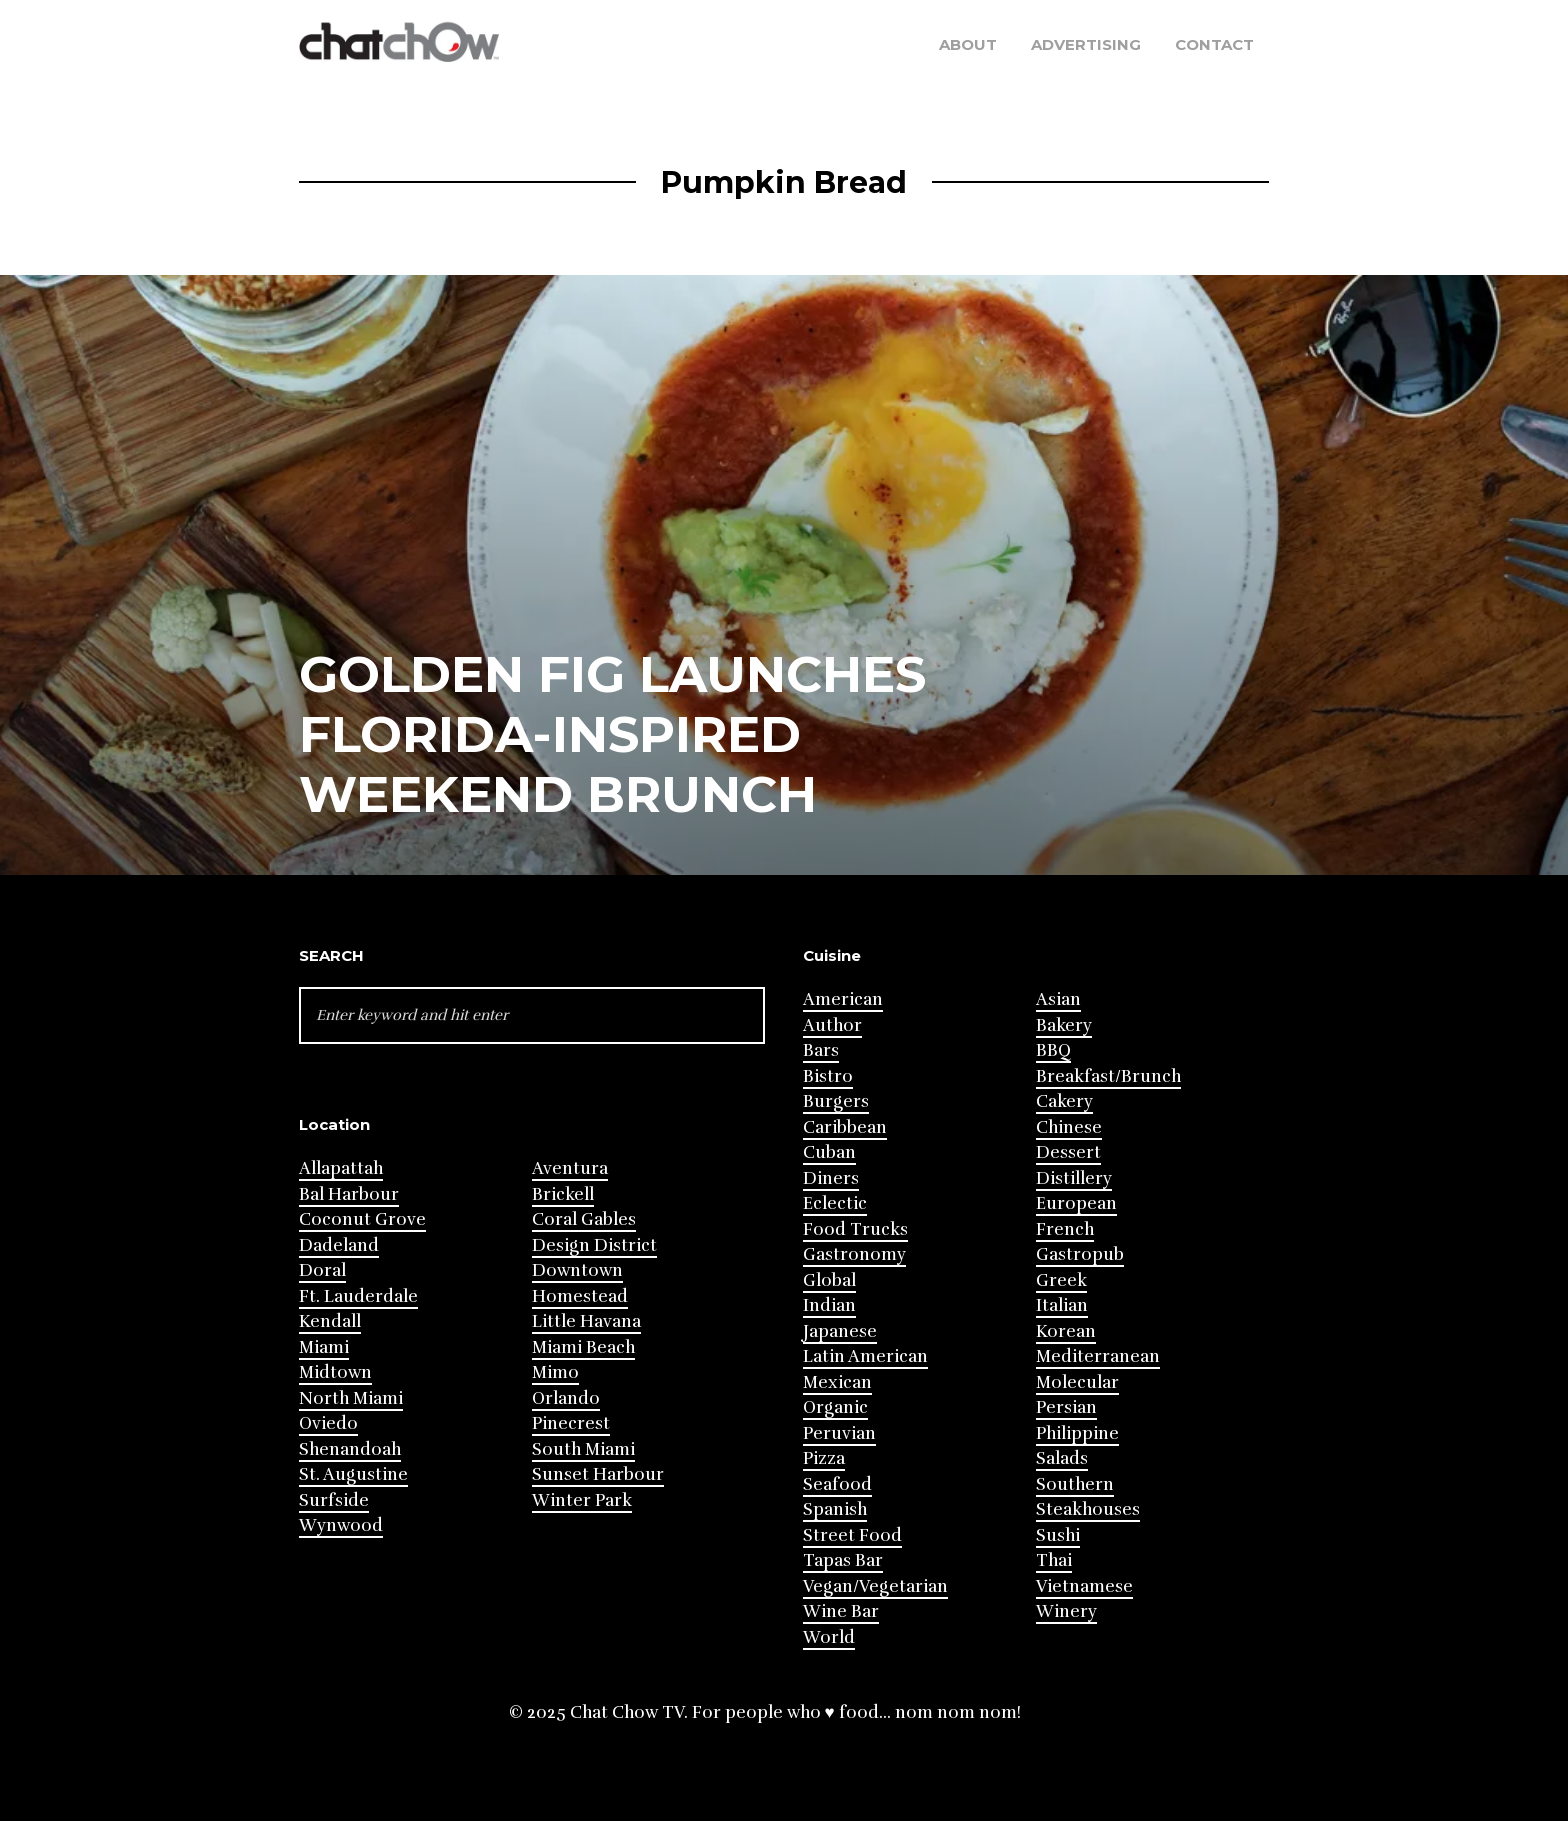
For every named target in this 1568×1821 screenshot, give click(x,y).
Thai (1054, 1560)
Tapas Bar (843, 1560)
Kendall (330, 1321)
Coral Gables (584, 1219)
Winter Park (582, 1500)
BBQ (1053, 1050)
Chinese (1069, 1127)
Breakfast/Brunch (1108, 1076)
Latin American (865, 1356)
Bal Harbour (349, 1194)
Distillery (1074, 1178)
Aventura (570, 1168)
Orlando (566, 1398)
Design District (594, 1245)
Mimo (555, 1372)
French (1065, 1229)
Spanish (835, 1509)
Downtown (577, 1270)
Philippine (1077, 1433)
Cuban (829, 1152)
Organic (835, 1407)
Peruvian (839, 1433)
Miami (324, 1347)
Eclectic (835, 1203)
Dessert (1068, 1152)
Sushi (1058, 1535)
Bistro (828, 1076)
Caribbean (845, 1127)
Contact (1214, 44)
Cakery (1064, 1101)
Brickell (563, 1194)
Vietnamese (1084, 1586)
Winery (1066, 1611)
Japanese (840, 1331)
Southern (1075, 1484)
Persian (1066, 1407)
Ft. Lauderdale (358, 1296)
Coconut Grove (362, 1219)
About (968, 44)
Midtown (335, 1372)
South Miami (583, 1449)
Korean (1066, 1331)
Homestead (580, 1296)
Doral (322, 1270)
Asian (1058, 999)
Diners (831, 1178)
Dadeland (339, 1245)
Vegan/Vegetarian (875, 1586)
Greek (1061, 1280)
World (829, 1637)
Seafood (837, 1484)
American (843, 999)
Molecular (1077, 1382)
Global (829, 1280)
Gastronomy (854, 1254)
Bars (821, 1050)
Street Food (852, 1535)
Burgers (836, 1101)
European (1076, 1203)
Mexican (837, 1382)
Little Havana (586, 1321)
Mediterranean (1098, 1356)
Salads (1062, 1458)
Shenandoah (350, 1449)
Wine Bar (841, 1611)
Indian (829, 1305)
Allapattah (341, 1168)
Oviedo (328, 1423)
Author (832, 1025)
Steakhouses (1088, 1509)
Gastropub (1080, 1254)
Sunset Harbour (598, 1474)
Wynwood (341, 1525)
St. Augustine (353, 1474)
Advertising (1086, 44)
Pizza (824, 1458)
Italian (1062, 1305)
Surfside (334, 1500)
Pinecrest (571, 1423)
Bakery (1064, 1025)
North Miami (351, 1398)
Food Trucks (855, 1229)
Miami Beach (583, 1347)
